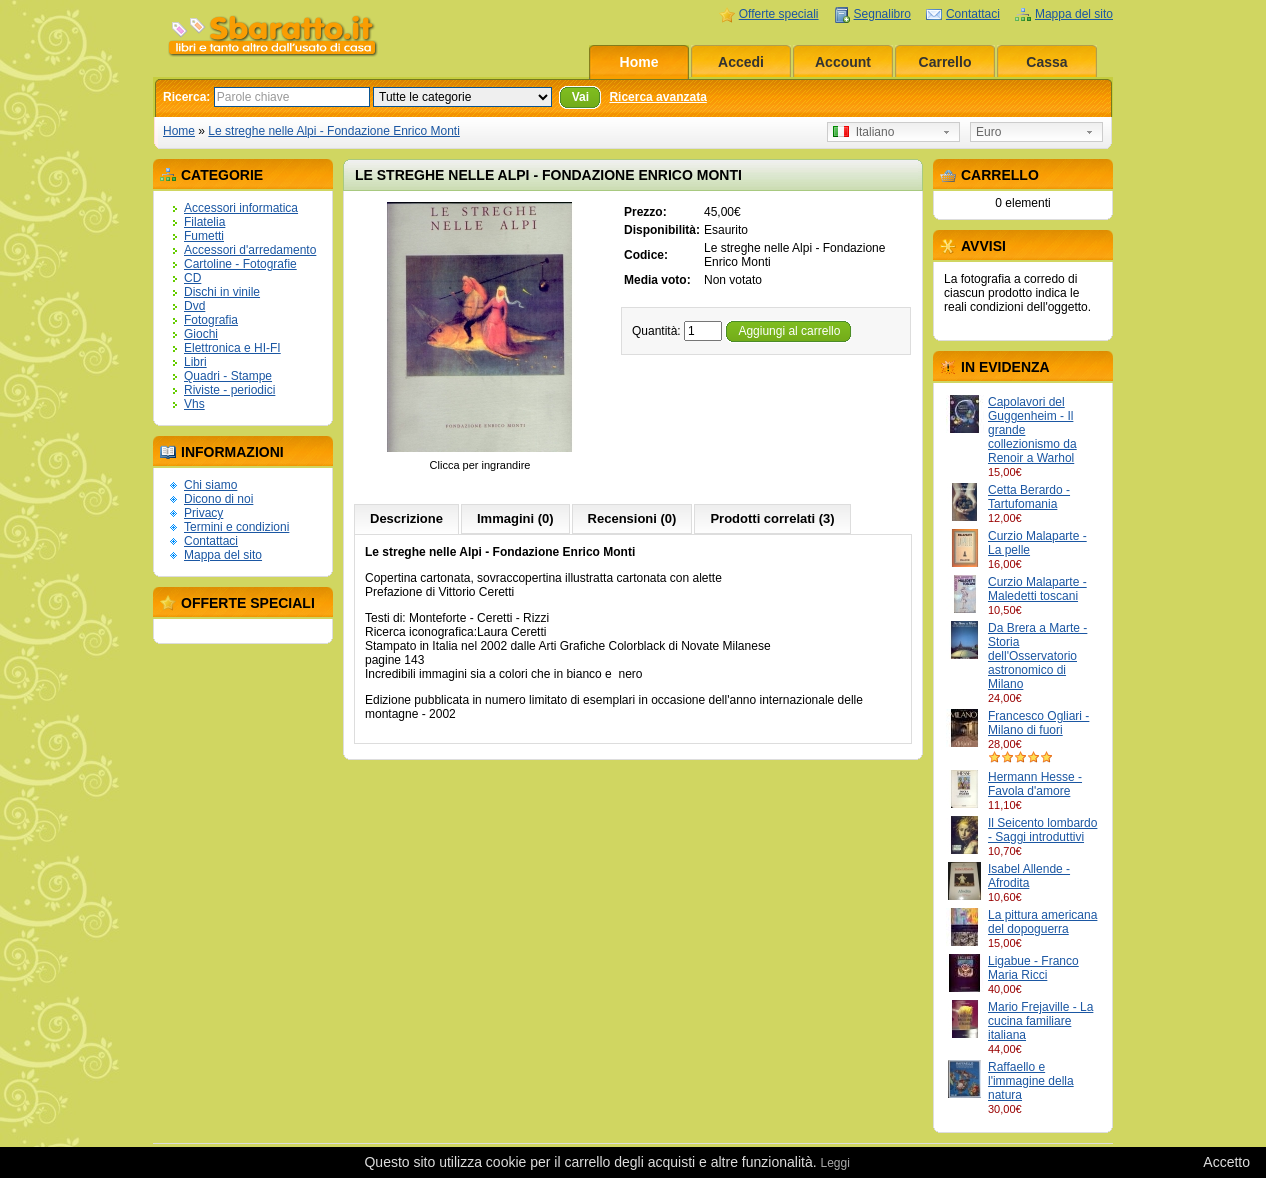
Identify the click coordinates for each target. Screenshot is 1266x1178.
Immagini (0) (515, 518)
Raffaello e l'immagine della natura (1031, 1081)
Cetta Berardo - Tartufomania (1029, 497)
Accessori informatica (241, 208)
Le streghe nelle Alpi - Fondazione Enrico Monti (333, 131)
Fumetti (204, 236)
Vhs (194, 404)
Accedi (741, 62)
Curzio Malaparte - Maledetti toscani (1037, 589)
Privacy (203, 513)
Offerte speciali (779, 14)
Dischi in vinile (222, 292)
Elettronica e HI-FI (232, 348)
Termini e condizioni (236, 527)
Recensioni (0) (632, 518)
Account (843, 62)
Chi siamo (210, 485)
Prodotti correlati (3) (772, 518)
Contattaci (973, 14)
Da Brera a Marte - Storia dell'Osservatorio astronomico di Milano (1037, 656)
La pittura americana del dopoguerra (1042, 922)
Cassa (1046, 62)
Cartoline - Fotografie (240, 264)
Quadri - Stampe (228, 376)
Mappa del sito (1074, 14)
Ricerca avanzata (657, 97)
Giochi (201, 334)
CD (192, 278)
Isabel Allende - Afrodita (1029, 876)
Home (639, 62)
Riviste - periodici (229, 390)
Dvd (194, 306)
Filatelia (204, 222)
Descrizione (406, 518)
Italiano (863, 132)
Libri (195, 362)
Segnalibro (882, 14)
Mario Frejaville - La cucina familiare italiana (1040, 1021)
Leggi (834, 1163)
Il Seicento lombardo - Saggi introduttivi (1042, 830)
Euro (988, 132)
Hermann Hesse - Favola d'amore (1035, 784)
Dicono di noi (218, 499)
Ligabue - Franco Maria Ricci (1033, 968)
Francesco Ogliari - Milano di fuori (1038, 723)
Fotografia (211, 320)
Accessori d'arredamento (250, 250)
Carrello (945, 62)
